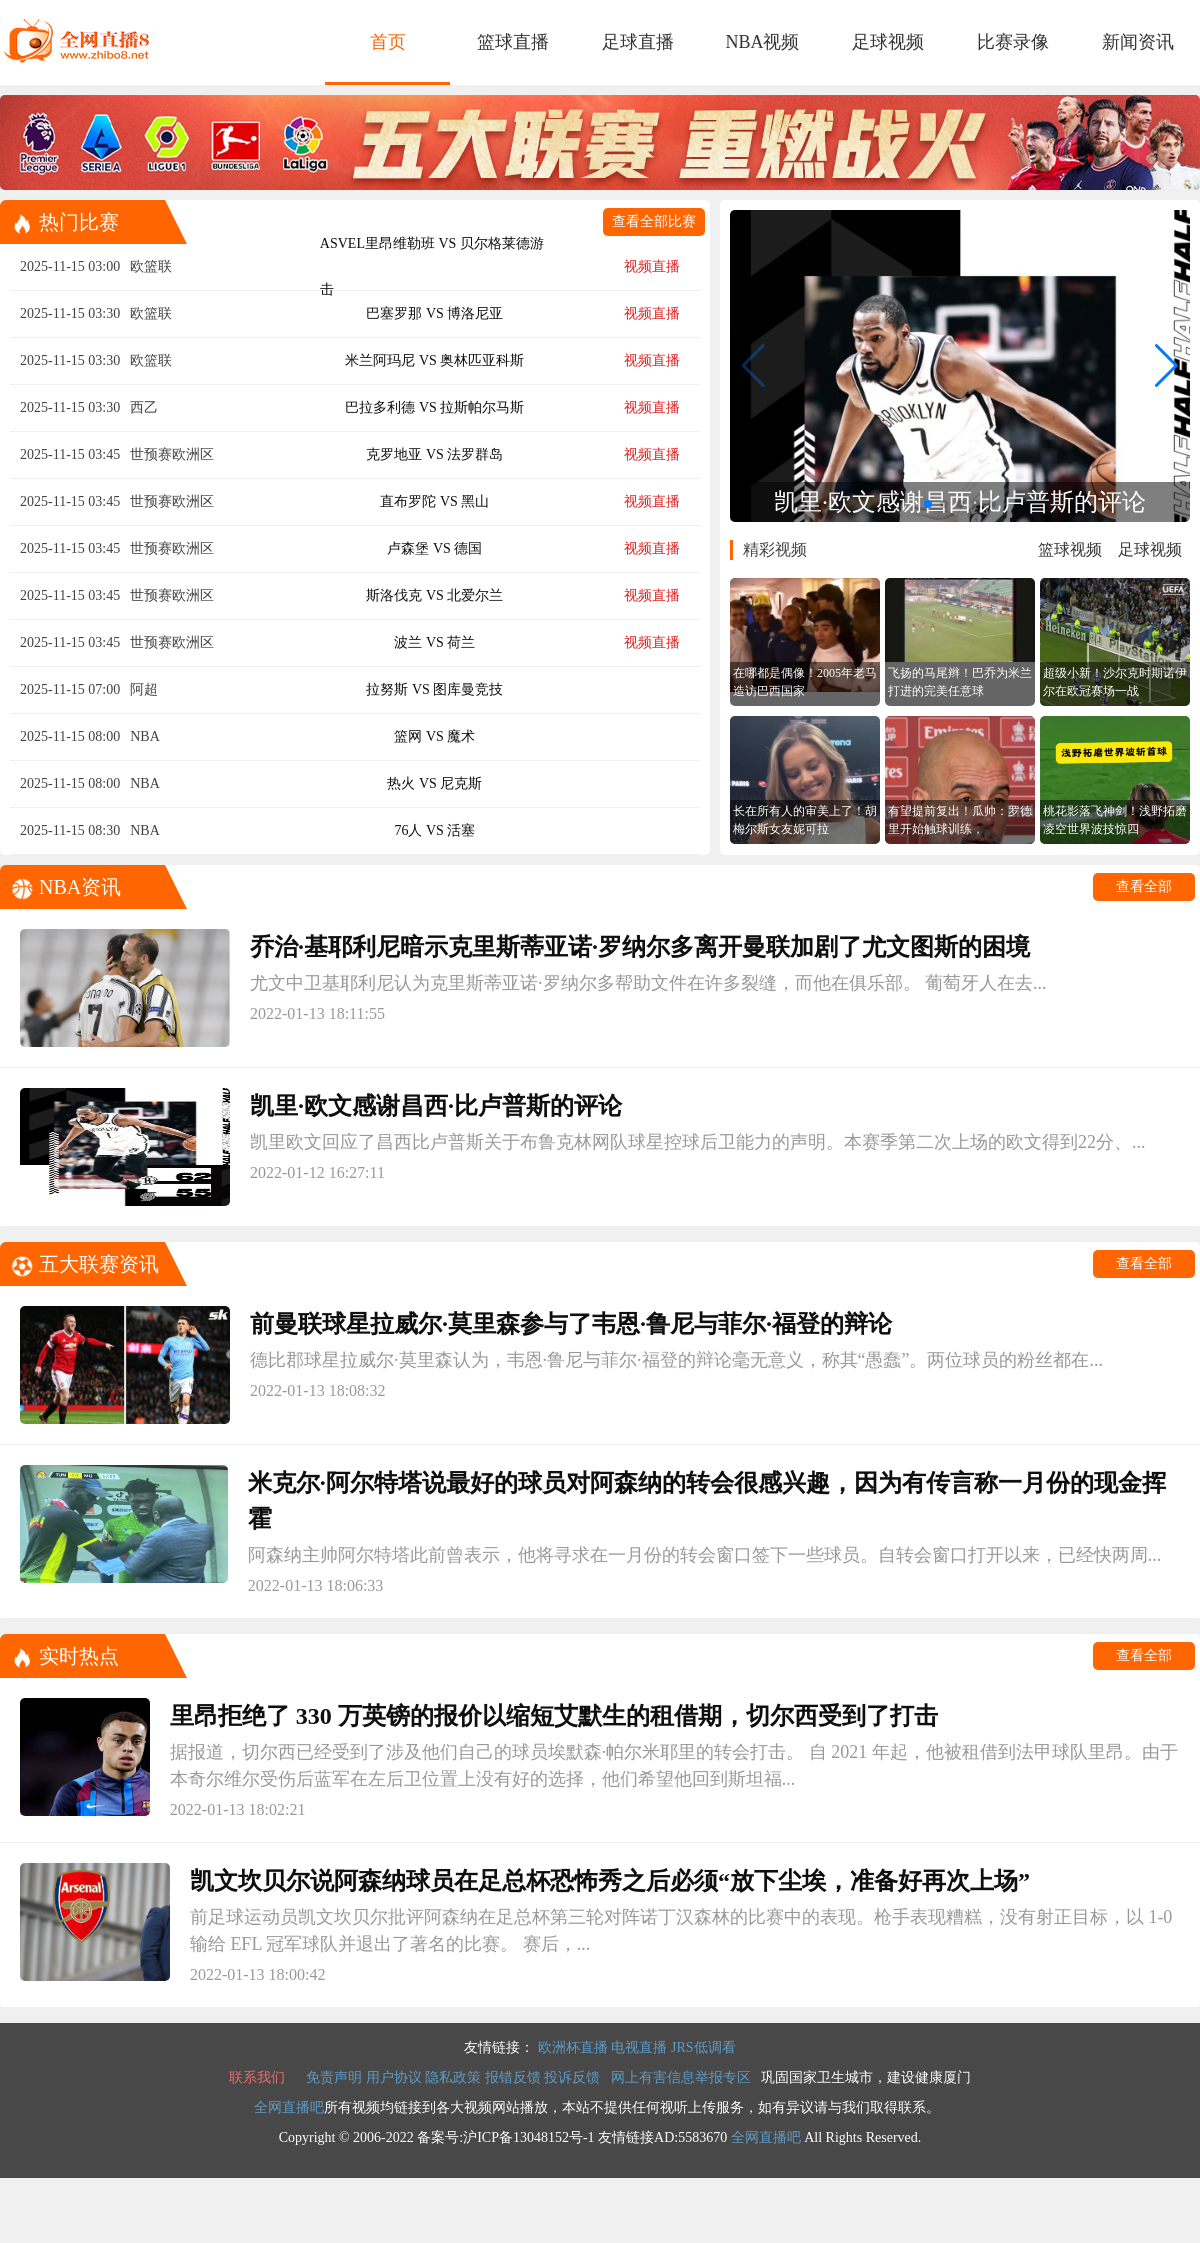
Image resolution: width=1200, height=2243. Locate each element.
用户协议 (394, 2077)
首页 (388, 42)
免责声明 (334, 2077)
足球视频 (888, 42)
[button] (928, 504)
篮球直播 (513, 42)
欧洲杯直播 (573, 2047)
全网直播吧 (289, 2107)
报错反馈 (513, 2077)
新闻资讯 (1138, 42)
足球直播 (638, 42)
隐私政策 (453, 2077)
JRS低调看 (703, 2047)
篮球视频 (1070, 549)
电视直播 (639, 2047)
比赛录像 (1013, 42)
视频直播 (652, 266)
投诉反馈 (572, 2077)
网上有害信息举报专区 (681, 2077)
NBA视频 (762, 42)
